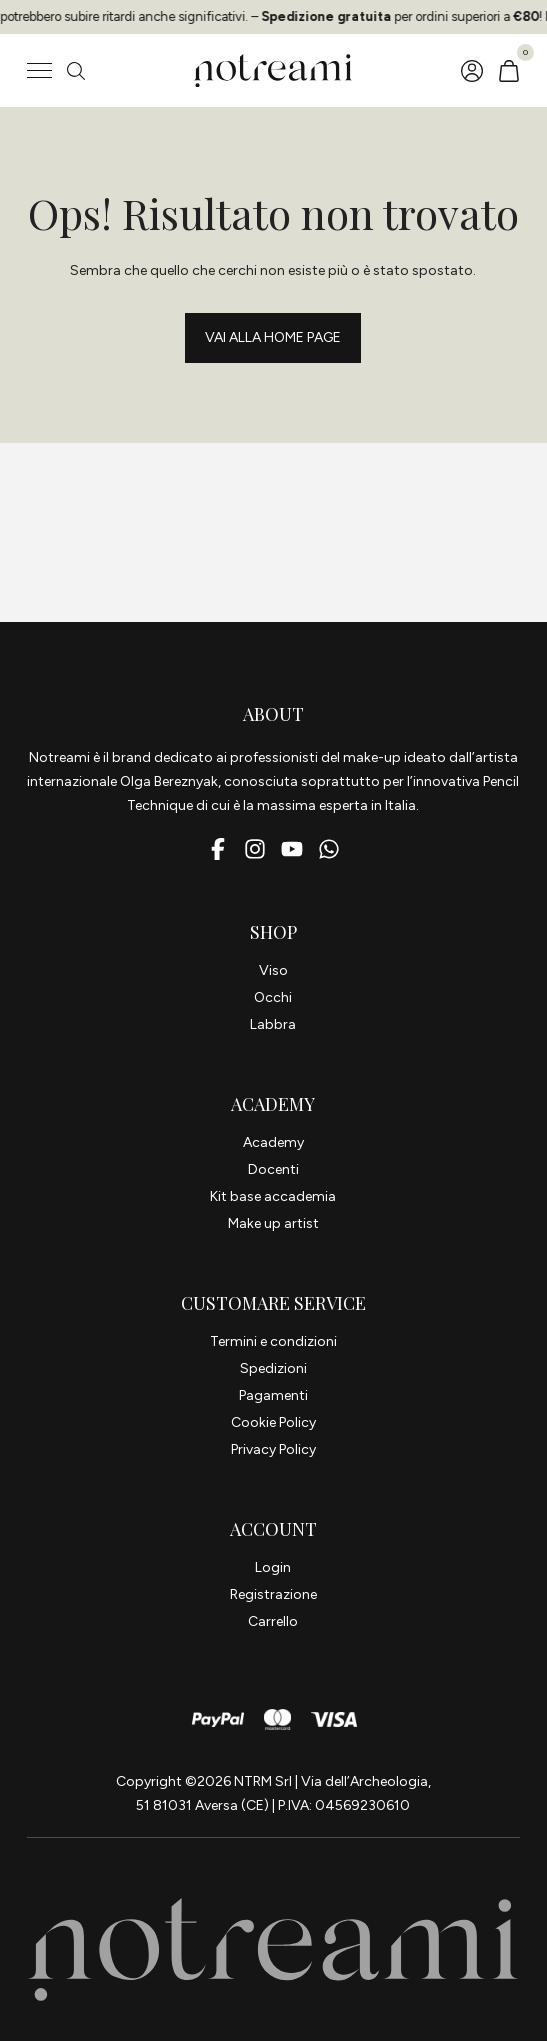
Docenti (273, 1169)
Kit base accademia (273, 1196)
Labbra (273, 1024)
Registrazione (273, 1594)
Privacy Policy (273, 1449)
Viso (273, 970)
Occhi (273, 997)
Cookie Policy (273, 1422)
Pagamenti (273, 1395)
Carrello (273, 1621)
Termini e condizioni (273, 1341)
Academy (273, 1142)
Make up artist (273, 1223)
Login (273, 1567)
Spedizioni (273, 1368)
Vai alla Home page (273, 337)
